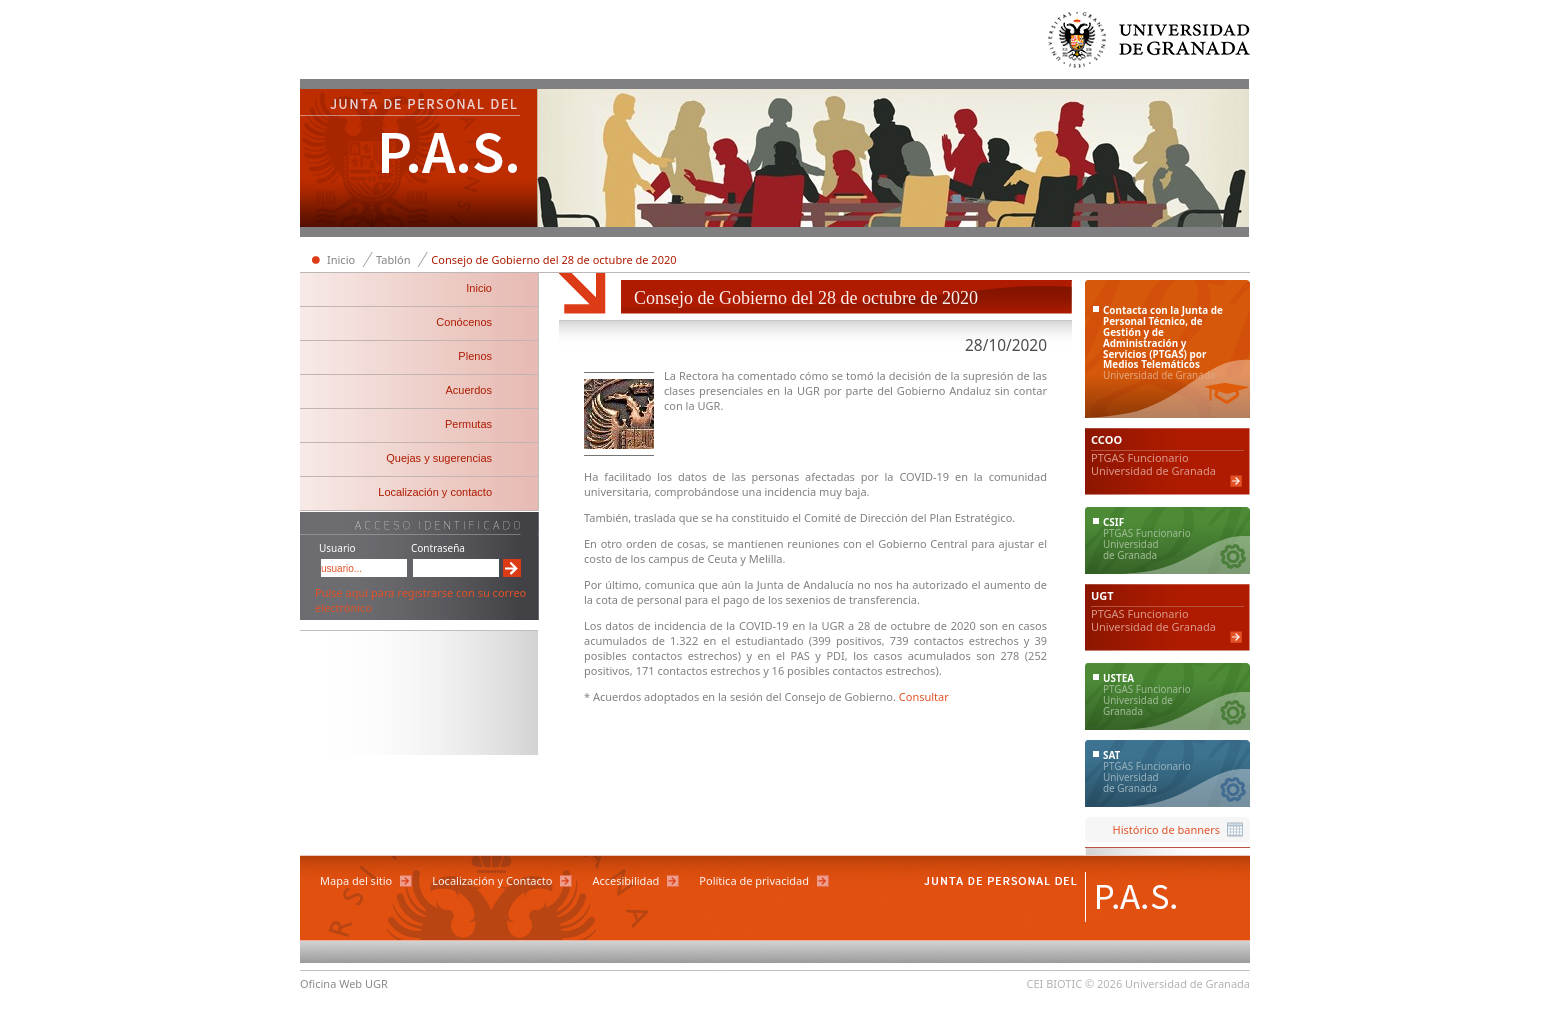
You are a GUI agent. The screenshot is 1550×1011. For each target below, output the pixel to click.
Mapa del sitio (356, 880)
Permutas (468, 424)
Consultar (924, 696)
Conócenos (464, 322)
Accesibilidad (625, 880)
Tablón (393, 259)
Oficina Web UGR (344, 983)
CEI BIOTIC (1055, 983)
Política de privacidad (754, 880)
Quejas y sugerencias (439, 458)
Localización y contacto (435, 492)
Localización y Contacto (492, 880)
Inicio (341, 259)
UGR (808, 390)
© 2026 (1103, 983)
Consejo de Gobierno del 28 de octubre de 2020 (553, 259)
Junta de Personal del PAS (419, 160)
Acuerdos (469, 390)
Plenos (475, 356)
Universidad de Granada (1150, 44)
